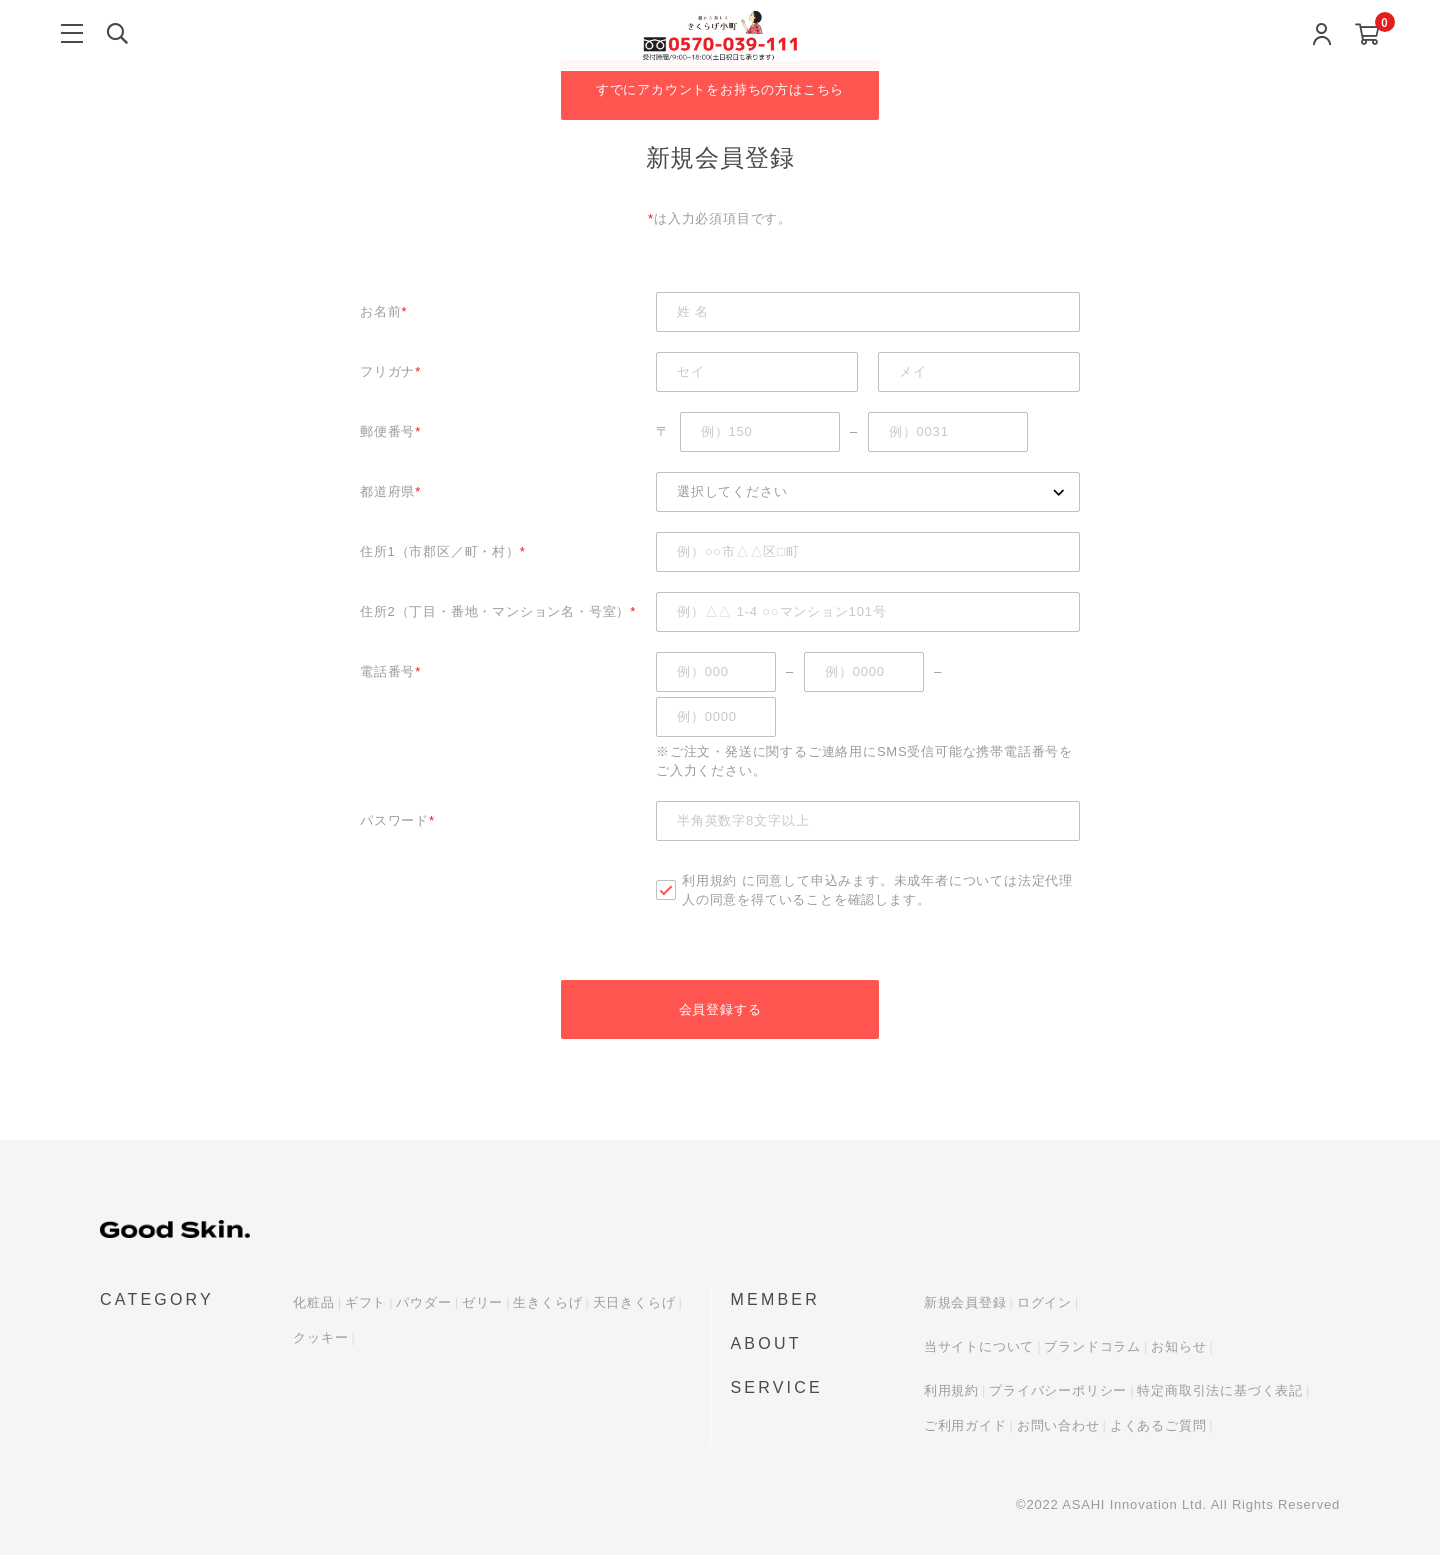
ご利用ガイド (965, 1426)
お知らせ (1178, 1347)
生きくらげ (547, 1303)
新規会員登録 (965, 1303)
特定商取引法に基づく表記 (1220, 1391)
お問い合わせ (1058, 1426)
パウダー (423, 1303)
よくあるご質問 (1158, 1426)
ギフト (365, 1303)
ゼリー (482, 1303)
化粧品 (313, 1303)
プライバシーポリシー (1058, 1391)
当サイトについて (979, 1347)
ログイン (1044, 1303)
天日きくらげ (634, 1303)
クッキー (320, 1338)
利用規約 (709, 880)
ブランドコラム (1092, 1347)
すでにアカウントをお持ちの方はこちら (720, 89)
